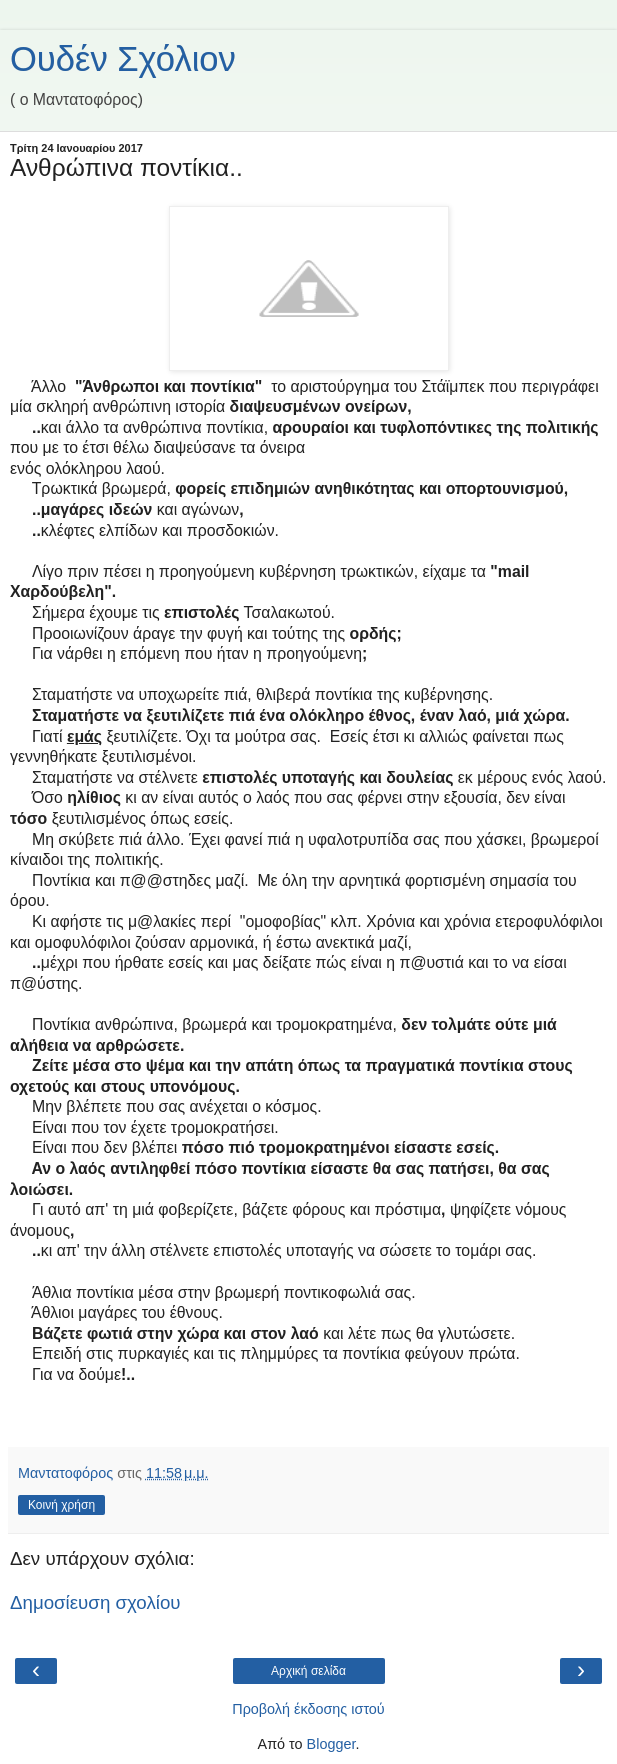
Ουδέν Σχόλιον (123, 59)
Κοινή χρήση (61, 1505)
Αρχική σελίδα (308, 1671)
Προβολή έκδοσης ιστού (308, 1709)
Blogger (331, 1744)
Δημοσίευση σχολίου (95, 1602)
